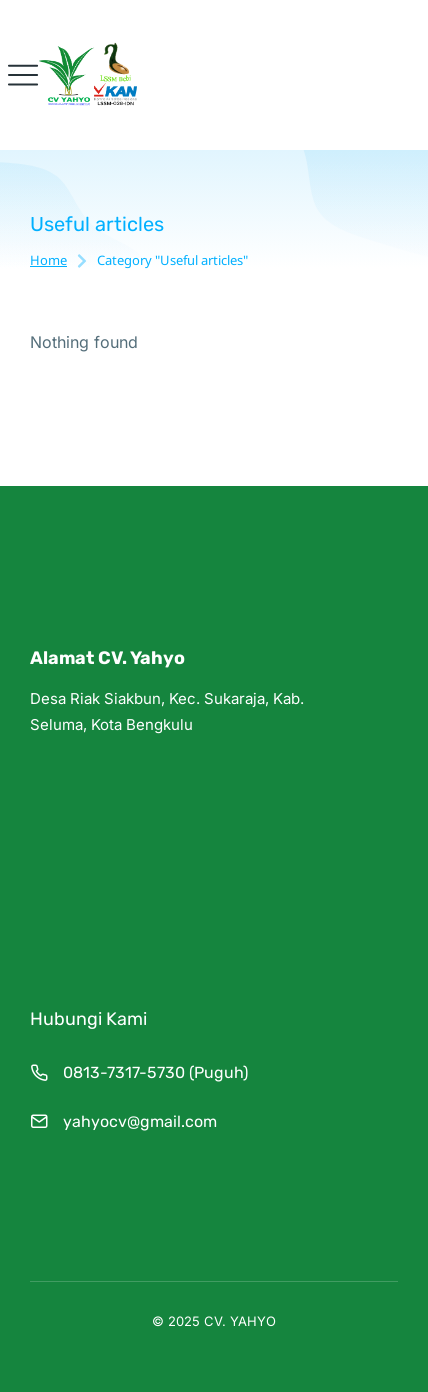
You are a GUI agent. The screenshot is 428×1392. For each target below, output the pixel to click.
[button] (23, 75)
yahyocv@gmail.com (140, 1121)
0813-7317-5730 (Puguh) (155, 1072)
